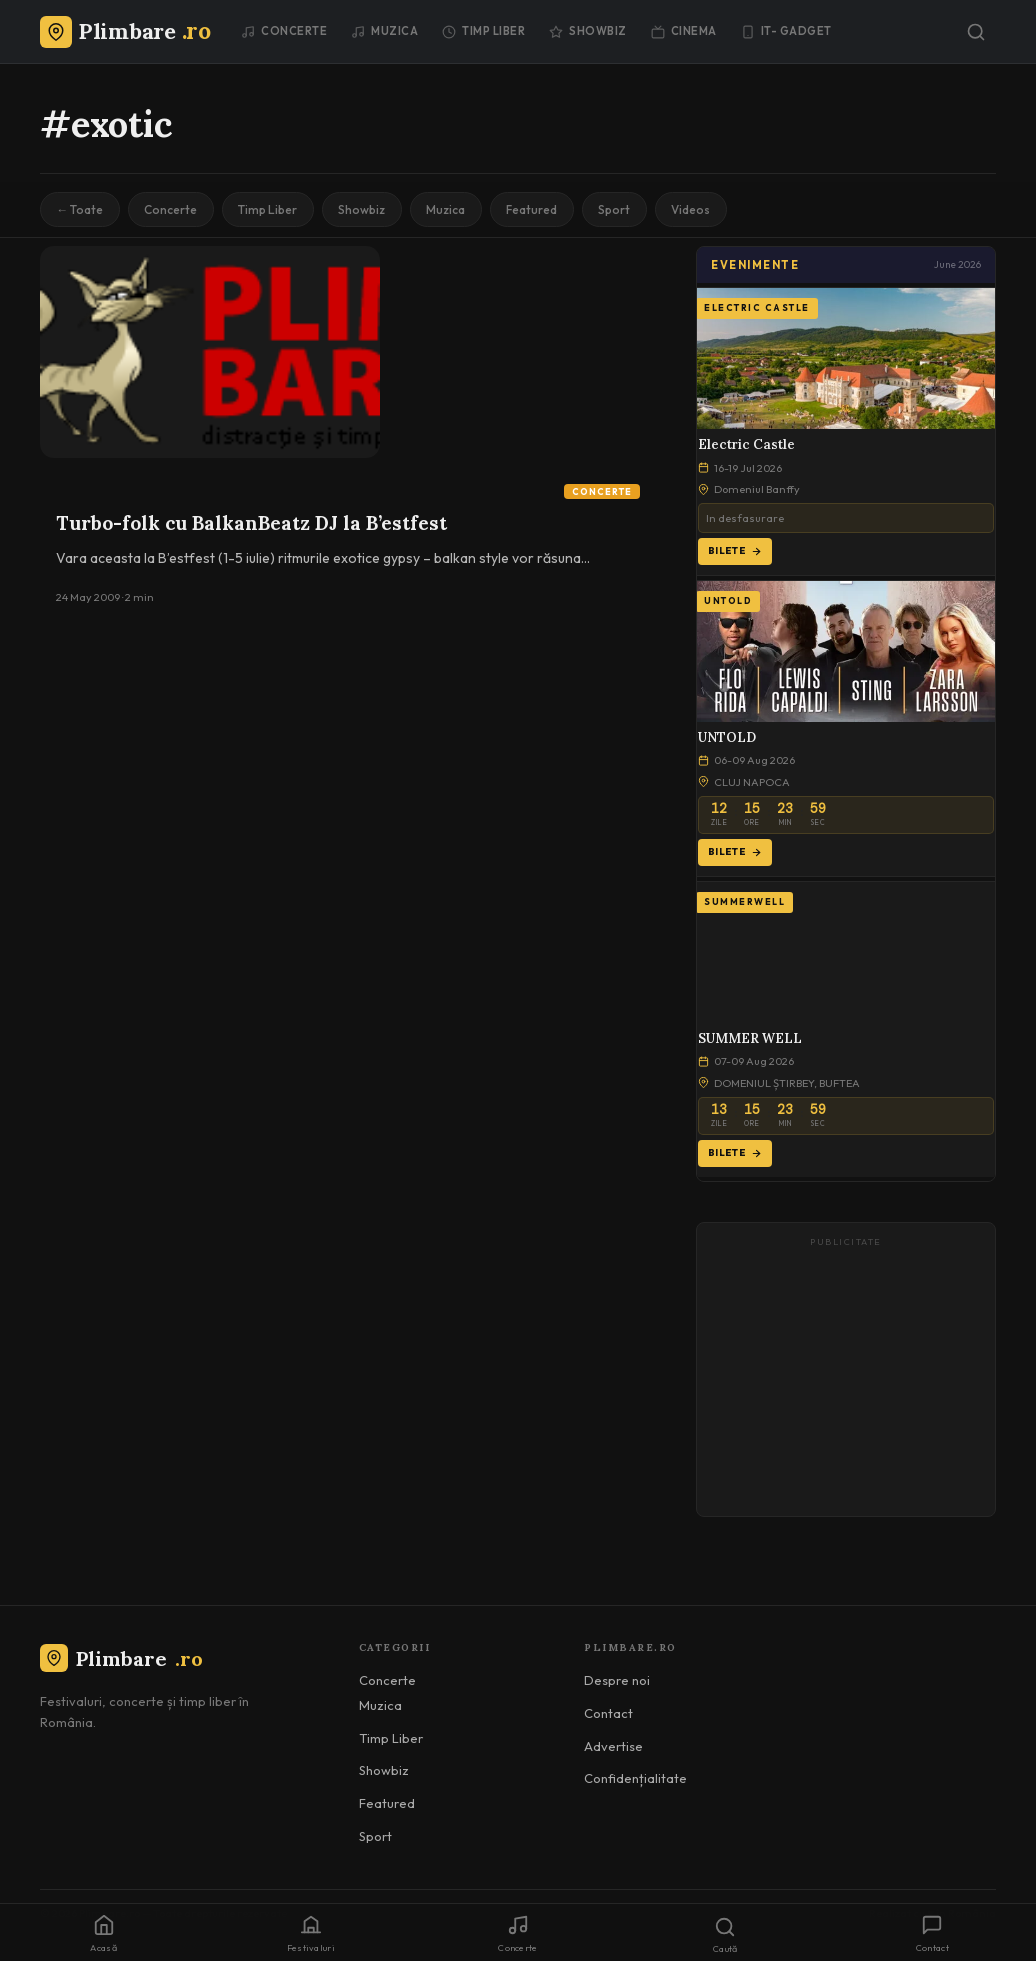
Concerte (284, 31)
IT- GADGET (786, 31)
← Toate (80, 209)
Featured (540, 209)
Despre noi (617, 1681)
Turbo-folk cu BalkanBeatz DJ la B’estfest (251, 524)
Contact (608, 1714)
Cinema (684, 31)
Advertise (613, 1746)
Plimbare (121, 1658)
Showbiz (588, 31)
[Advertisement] (846, 1379)
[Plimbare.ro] (125, 31)
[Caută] (976, 32)
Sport (624, 209)
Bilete (735, 551)
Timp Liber (483, 31)
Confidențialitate (635, 1779)
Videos (702, 209)
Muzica (384, 31)
